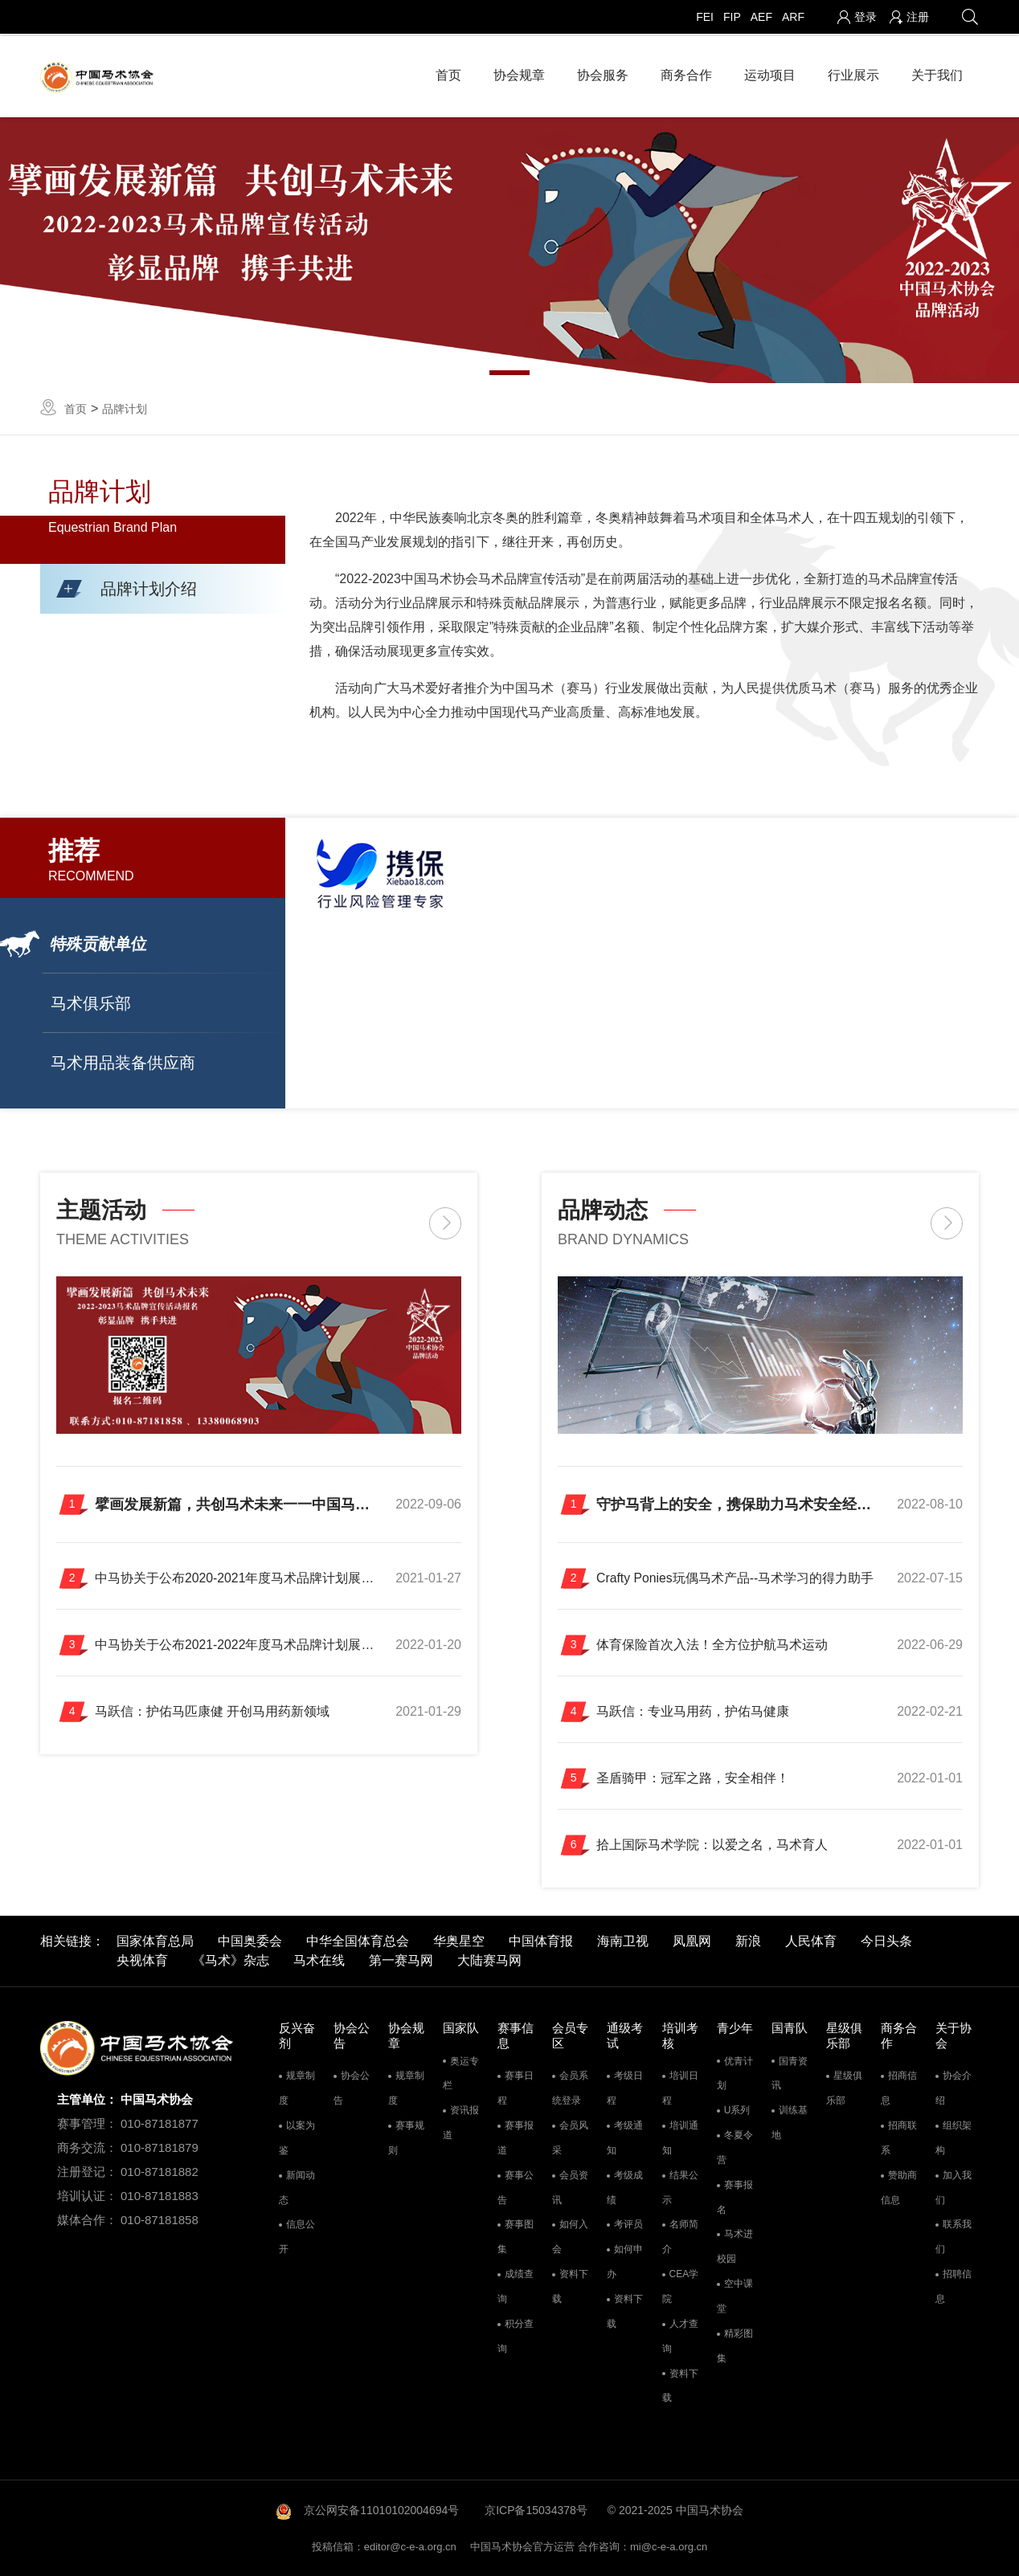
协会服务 (602, 72)
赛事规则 (406, 2139)
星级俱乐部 (844, 2090)
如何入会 (570, 2238)
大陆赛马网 (489, 1961)
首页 (448, 72)
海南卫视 (623, 1942)
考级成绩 (625, 2188)
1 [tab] (509, 367)
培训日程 (680, 2090)
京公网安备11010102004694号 (381, 2511)
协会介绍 (953, 2090)
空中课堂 (735, 2297)
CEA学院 (680, 2287)
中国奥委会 (250, 1942)
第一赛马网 (401, 1961)
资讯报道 (461, 2123)
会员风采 (570, 2139)
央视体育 (142, 1961)
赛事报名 (735, 2198)
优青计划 (735, 2074)
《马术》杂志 (230, 1961)
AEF (761, 16)
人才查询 (680, 2337)
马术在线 (319, 1961)
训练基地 (789, 2123)
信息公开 (297, 2238)
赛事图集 (515, 2238)
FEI (705, 16)
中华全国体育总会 (357, 1942)
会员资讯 (570, 2188)
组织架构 (953, 2139)
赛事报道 (515, 2139)
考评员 (628, 2225)
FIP (732, 16)
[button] (162, 584)
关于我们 (937, 72)
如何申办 (625, 2262)
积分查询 (515, 2337)
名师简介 (680, 2238)
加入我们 (953, 2188)
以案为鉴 (297, 2139)
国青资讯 (789, 2074)
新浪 (748, 1942)
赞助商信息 (899, 2188)
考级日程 (625, 2090)
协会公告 (352, 2090)
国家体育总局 (155, 1942)
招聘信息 (953, 2287)
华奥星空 (459, 1942)
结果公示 (680, 2188)
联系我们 (953, 2238)
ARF (793, 16)
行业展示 (853, 72)
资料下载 (570, 2287)
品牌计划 (124, 404)
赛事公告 (515, 2188)
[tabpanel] (509, 245)
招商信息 (899, 2090)
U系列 (737, 2111)
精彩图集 (735, 2347)
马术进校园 (735, 2248)
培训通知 (680, 2139)
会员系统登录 (570, 2090)
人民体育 (811, 1942)
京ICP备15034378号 (536, 2511)
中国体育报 (541, 1942)
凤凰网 (692, 1942)
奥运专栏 (461, 2074)
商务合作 (686, 72)
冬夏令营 (735, 2148)
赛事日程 (515, 2090)
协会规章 (519, 72)
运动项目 (770, 72)
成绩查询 (515, 2287)
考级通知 (625, 2139)
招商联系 (899, 2139)
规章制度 (297, 2090)
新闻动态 (297, 2188)
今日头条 (886, 1942)
